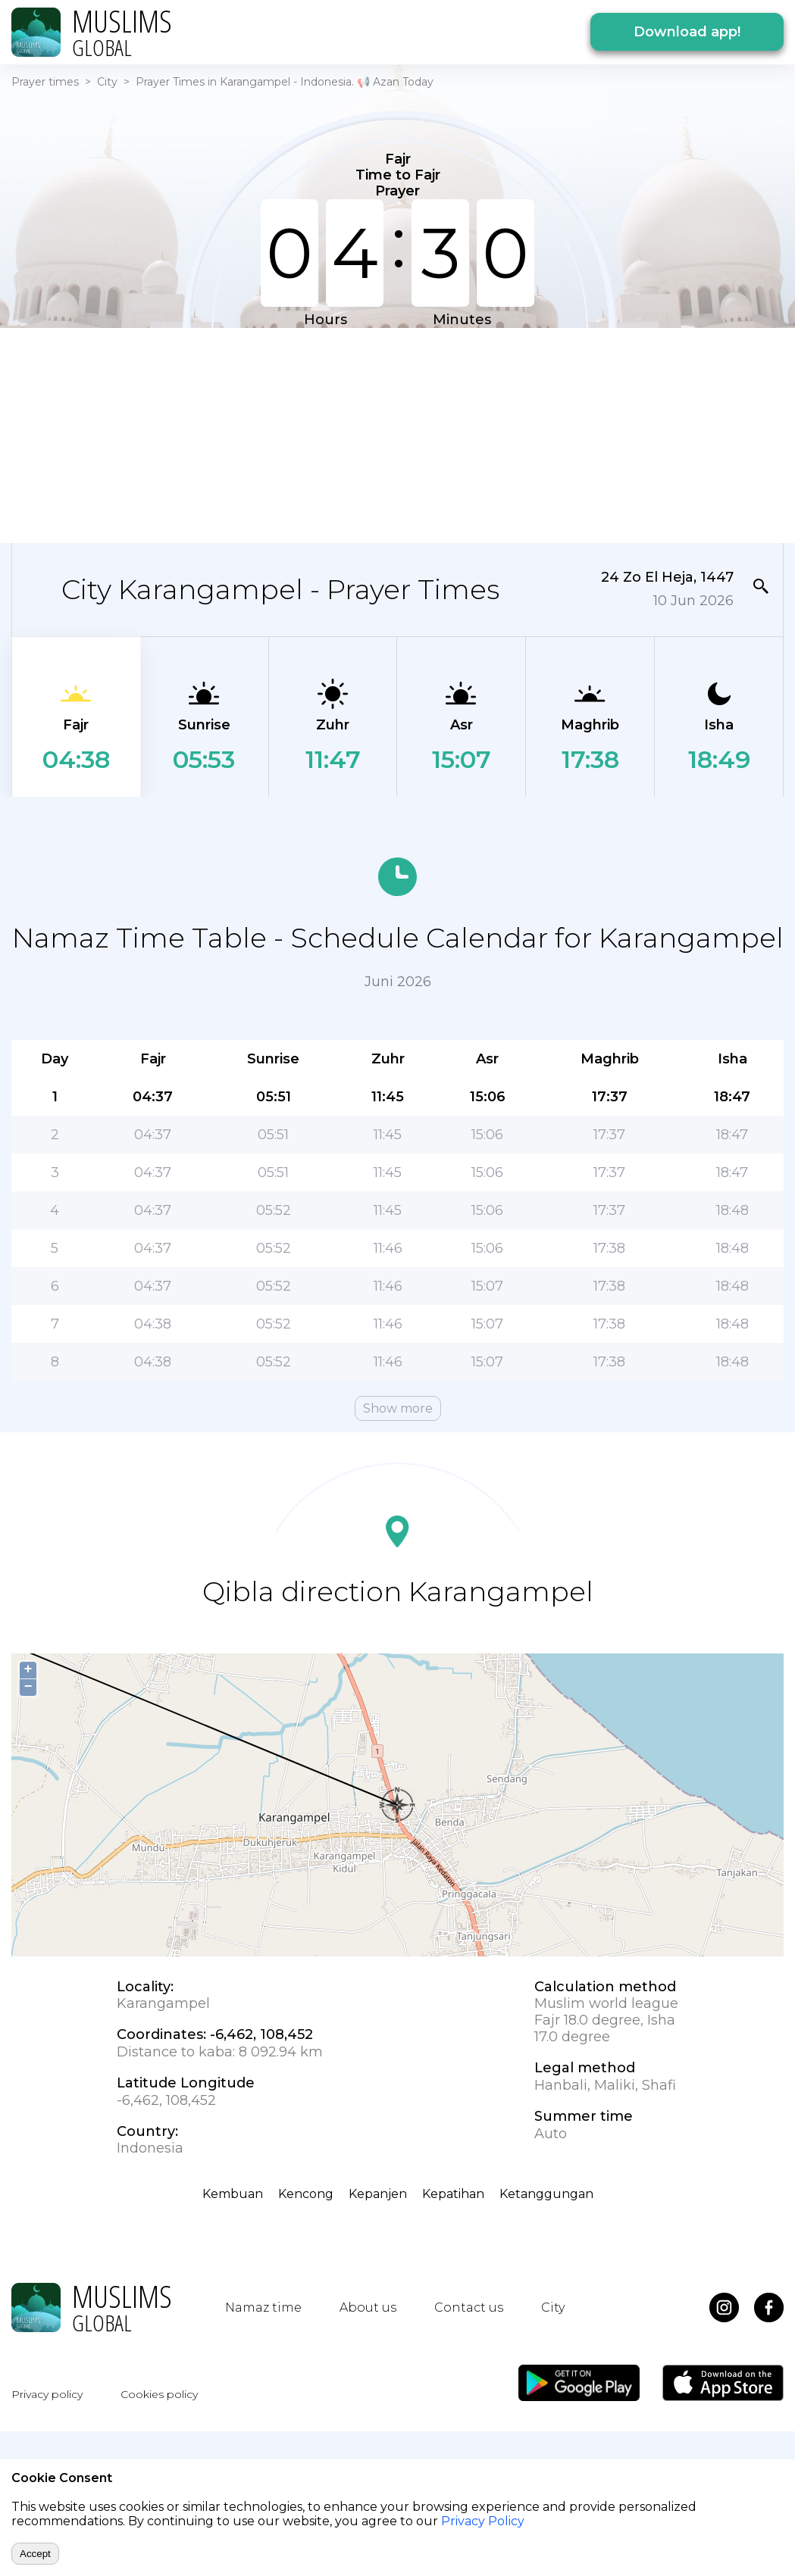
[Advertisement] (296, 434)
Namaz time (263, 2307)
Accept (35, 2553)
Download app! (687, 31)
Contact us (468, 2307)
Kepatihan (453, 2194)
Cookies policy (159, 2394)
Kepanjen (378, 2194)
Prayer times (45, 82)
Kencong (305, 2194)
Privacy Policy (482, 2521)
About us (368, 2307)
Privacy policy (47, 2394)
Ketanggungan (546, 2194)
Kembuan (232, 2194)
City (107, 82)
